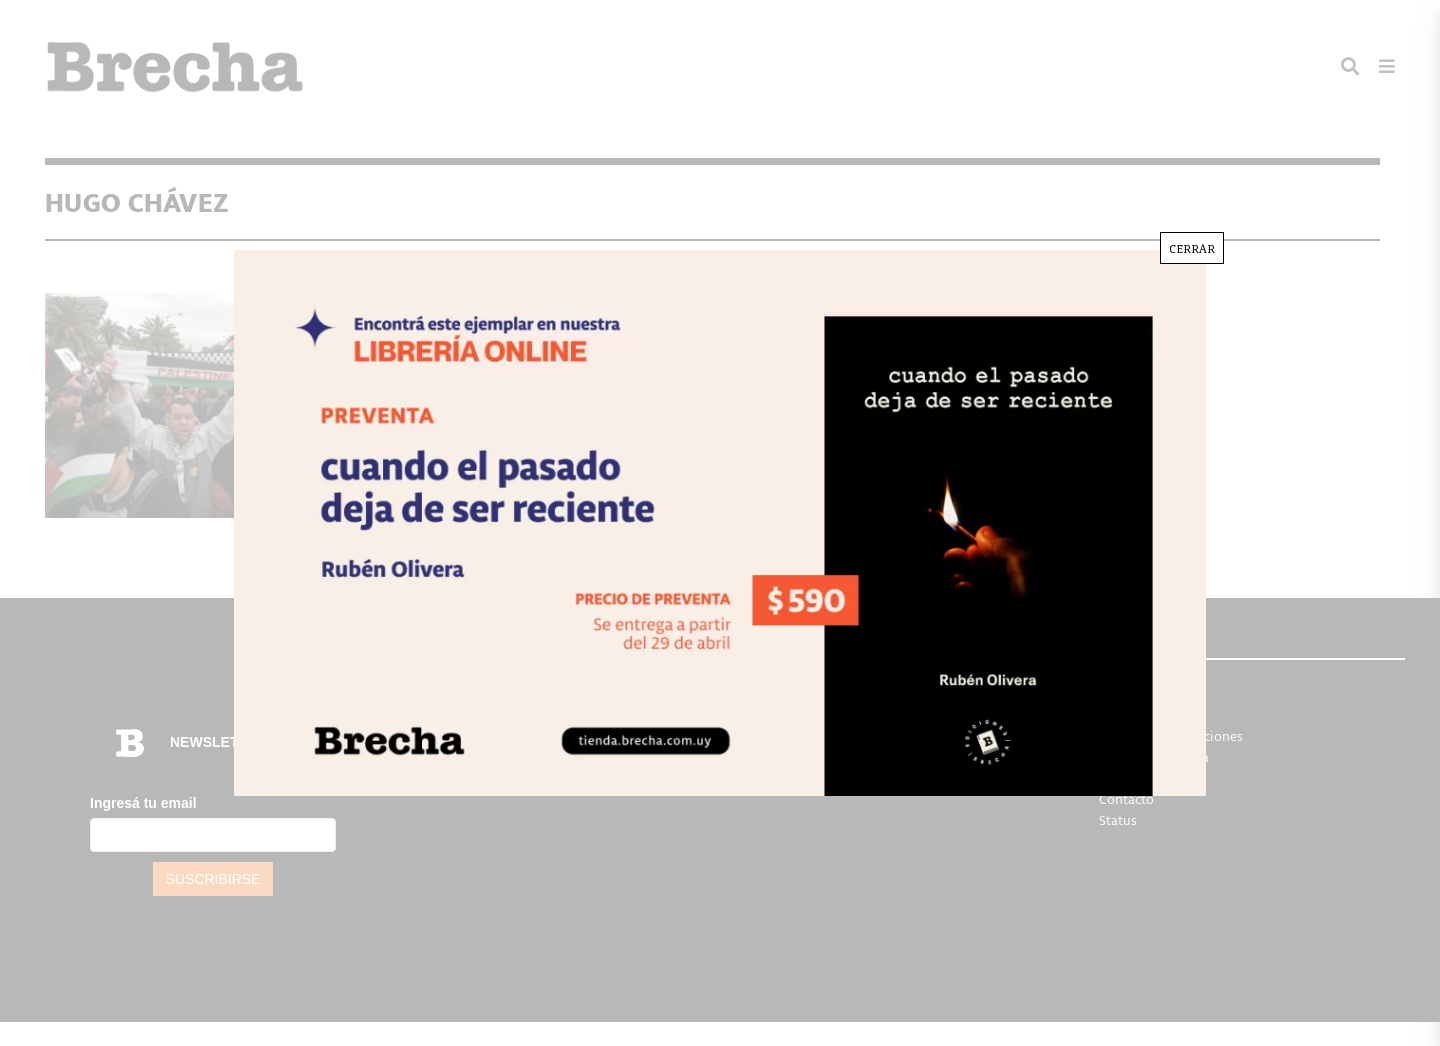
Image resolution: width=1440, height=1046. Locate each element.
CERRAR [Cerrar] (1192, 248)
